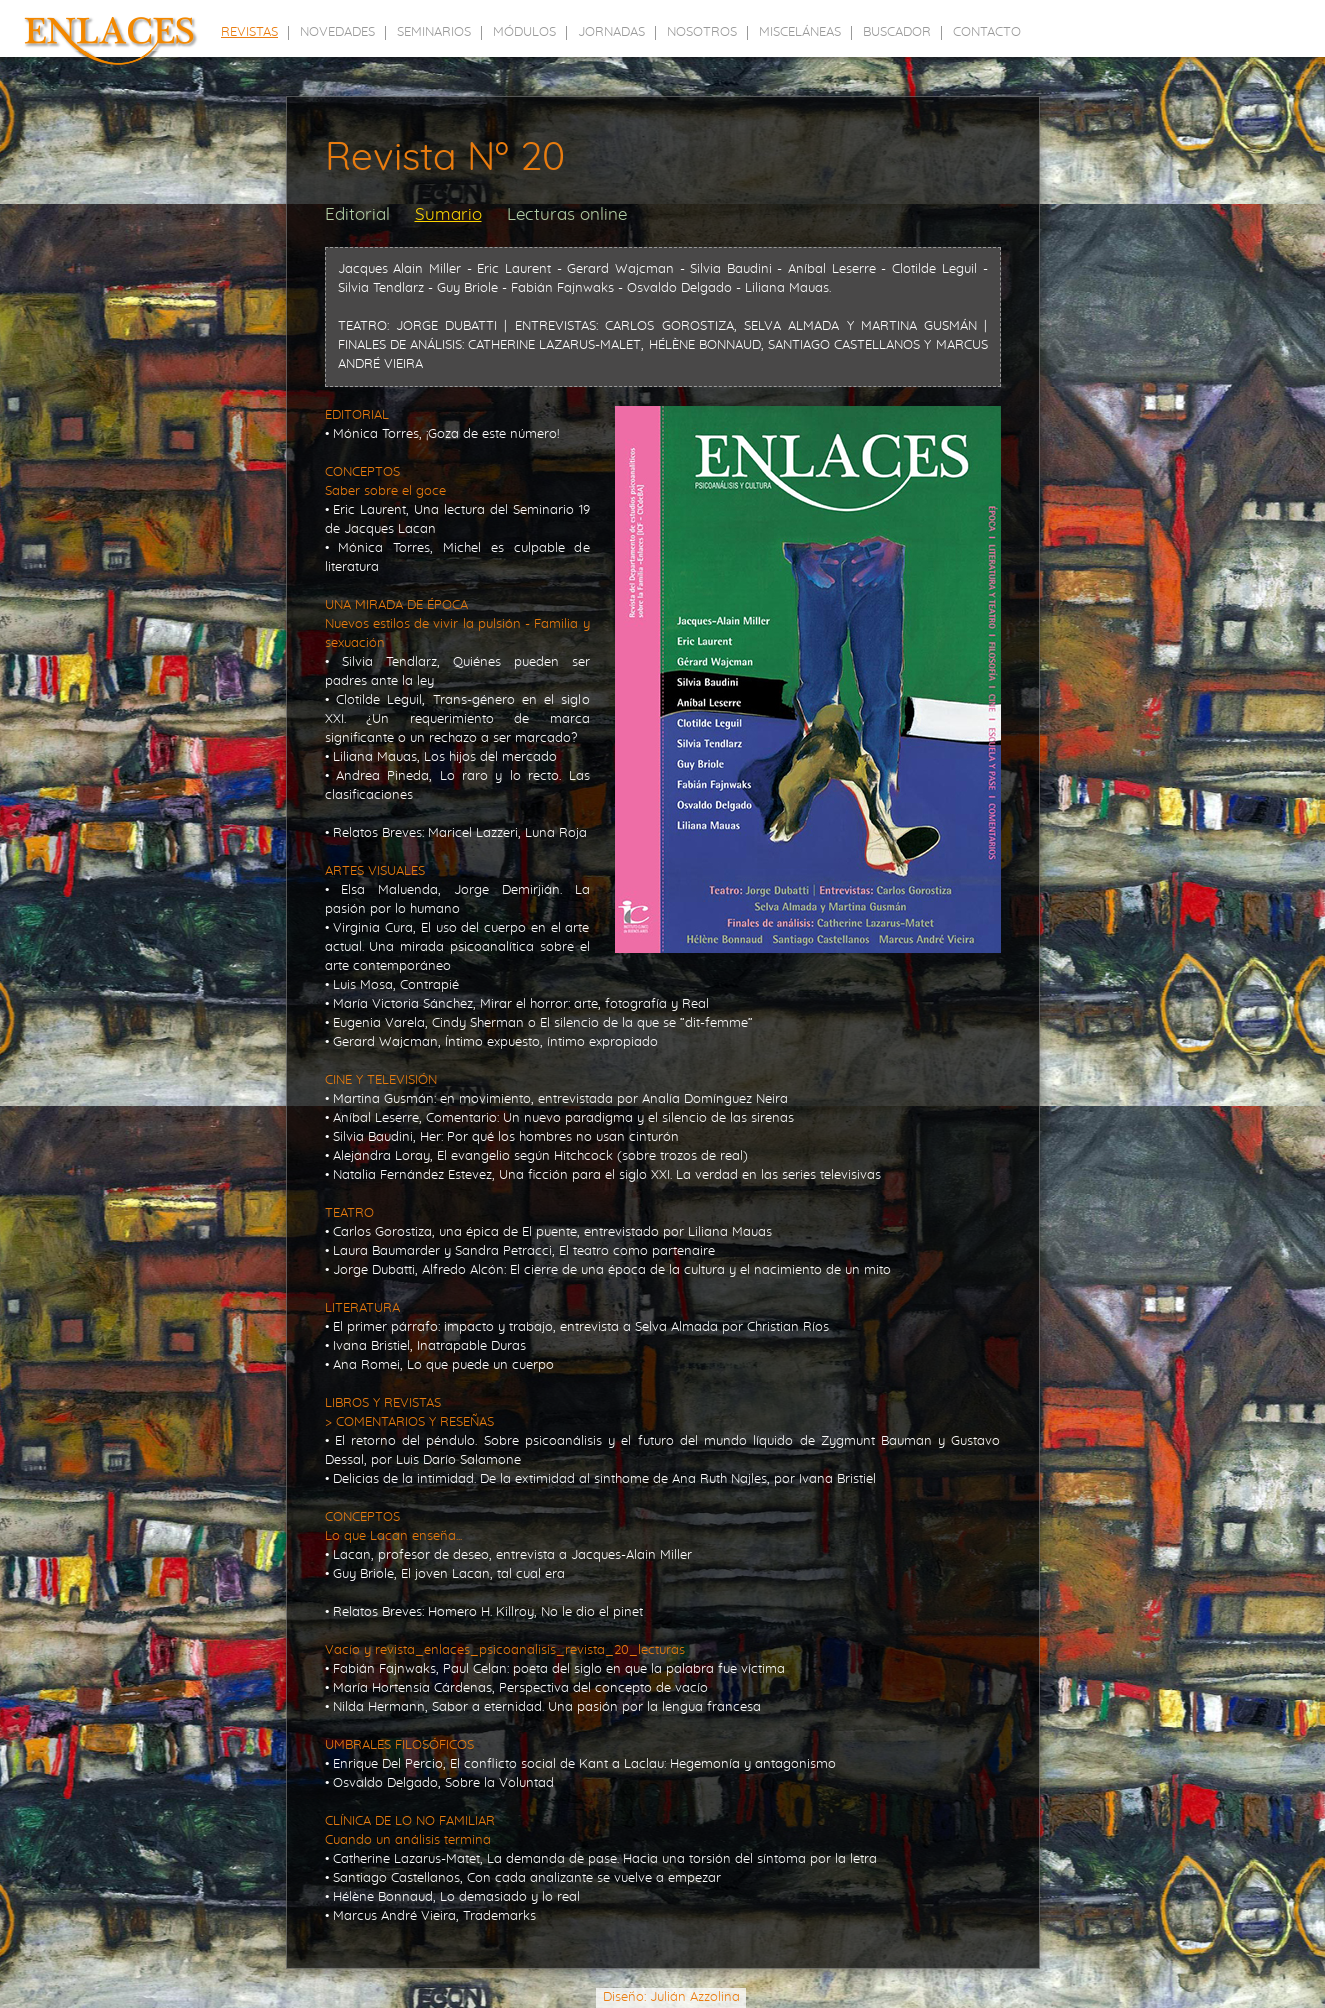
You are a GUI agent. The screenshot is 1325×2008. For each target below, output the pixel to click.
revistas (249, 32)
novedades (337, 32)
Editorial (357, 214)
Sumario (448, 214)
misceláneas (800, 32)
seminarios (434, 32)
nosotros (702, 32)
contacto (987, 32)
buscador (897, 32)
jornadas (611, 32)
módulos (524, 32)
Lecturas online (567, 214)
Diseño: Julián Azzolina (671, 1997)
